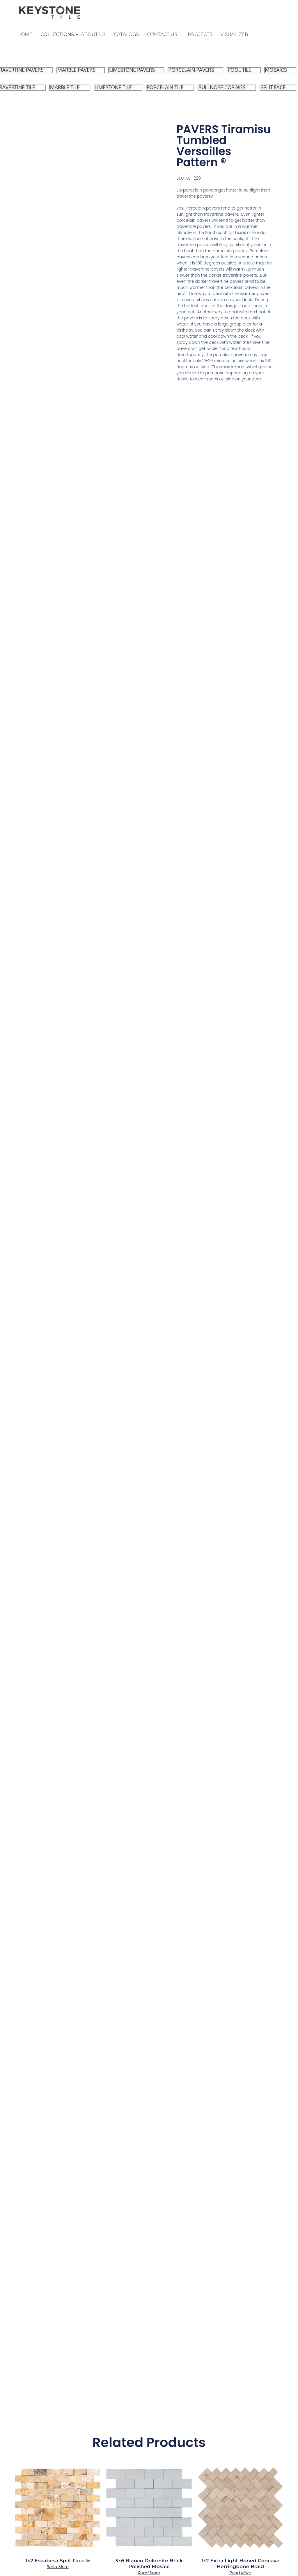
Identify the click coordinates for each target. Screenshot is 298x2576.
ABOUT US (93, 34)
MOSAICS (276, 70)
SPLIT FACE (272, 87)
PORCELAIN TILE (165, 87)
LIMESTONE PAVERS (132, 70)
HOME (24, 34)
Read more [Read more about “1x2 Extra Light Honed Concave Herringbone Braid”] (240, 2573)
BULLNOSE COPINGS (222, 87)
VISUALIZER (234, 34)
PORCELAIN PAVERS (191, 70)
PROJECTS (200, 34)
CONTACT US (162, 34)
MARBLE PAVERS (76, 70)
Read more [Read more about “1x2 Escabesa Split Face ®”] (58, 2567)
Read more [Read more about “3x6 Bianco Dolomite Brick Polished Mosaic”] (149, 2573)
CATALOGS (126, 34)
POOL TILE (239, 70)
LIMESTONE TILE (113, 87)
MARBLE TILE (65, 87)
